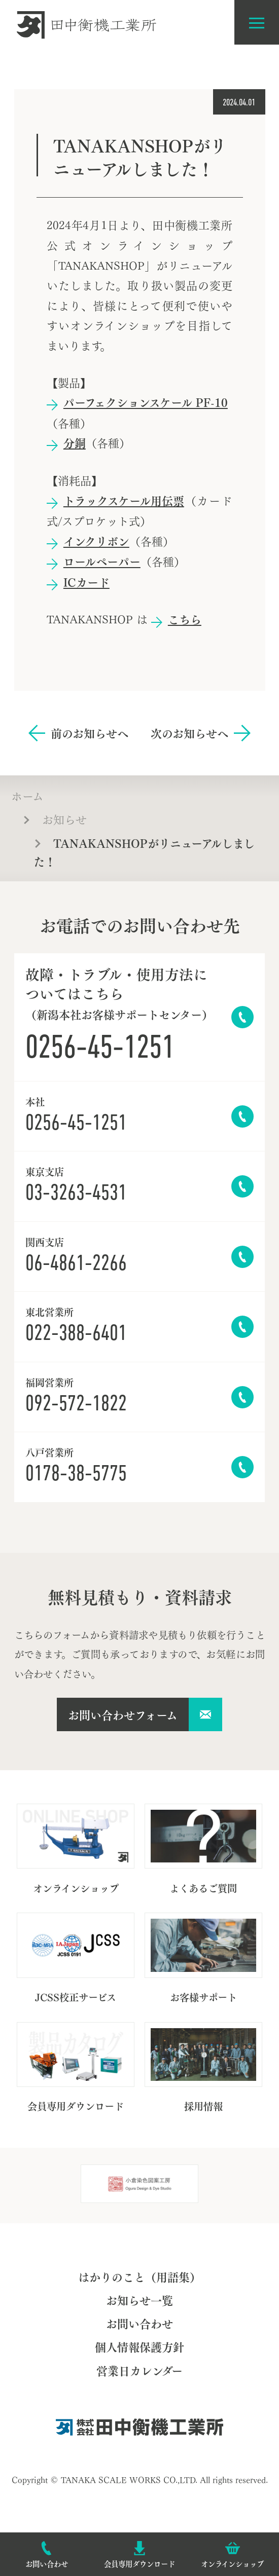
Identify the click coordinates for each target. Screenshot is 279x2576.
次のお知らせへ (189, 733)
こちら (184, 619)
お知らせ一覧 (139, 2300)
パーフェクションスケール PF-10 (145, 402)
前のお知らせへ (89, 733)
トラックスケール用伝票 (123, 500)
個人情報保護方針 (139, 2346)
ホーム (27, 795)
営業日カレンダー (139, 2370)
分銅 (74, 442)
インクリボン (96, 541)
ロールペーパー (102, 561)
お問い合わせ (139, 2323)
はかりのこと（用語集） (139, 2276)
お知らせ (64, 818)
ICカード (86, 582)
